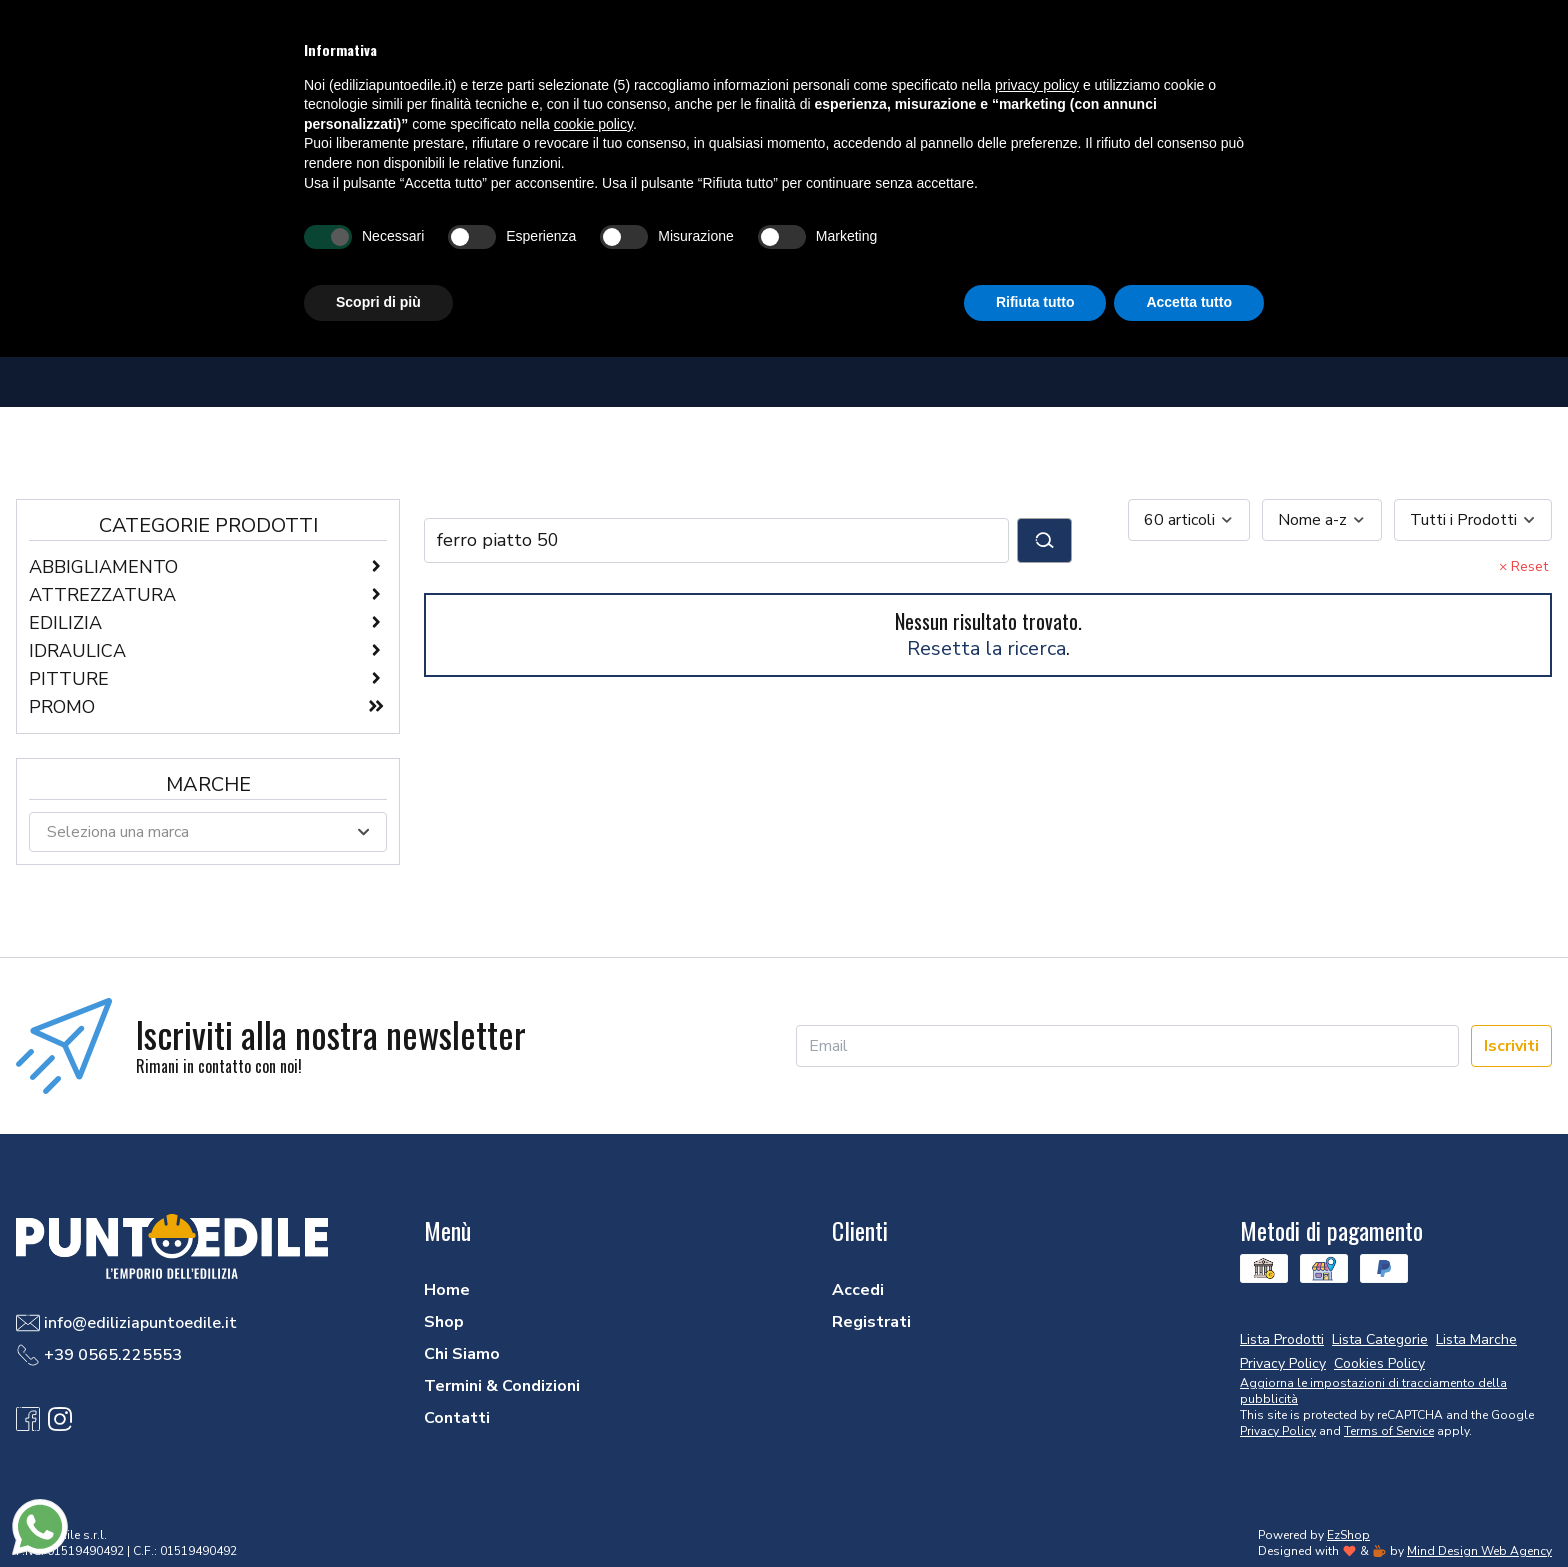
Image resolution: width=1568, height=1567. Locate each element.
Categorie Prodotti (208, 525)
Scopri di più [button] (378, 302)
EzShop (1348, 1535)
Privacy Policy (1278, 1431)
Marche (208, 784)
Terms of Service (1389, 1431)
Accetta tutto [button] (1189, 302)
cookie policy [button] (593, 124)
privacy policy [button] (1037, 85)
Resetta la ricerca (986, 648)
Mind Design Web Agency (1479, 1551)
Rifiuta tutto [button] (1035, 302)
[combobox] (1189, 520)
